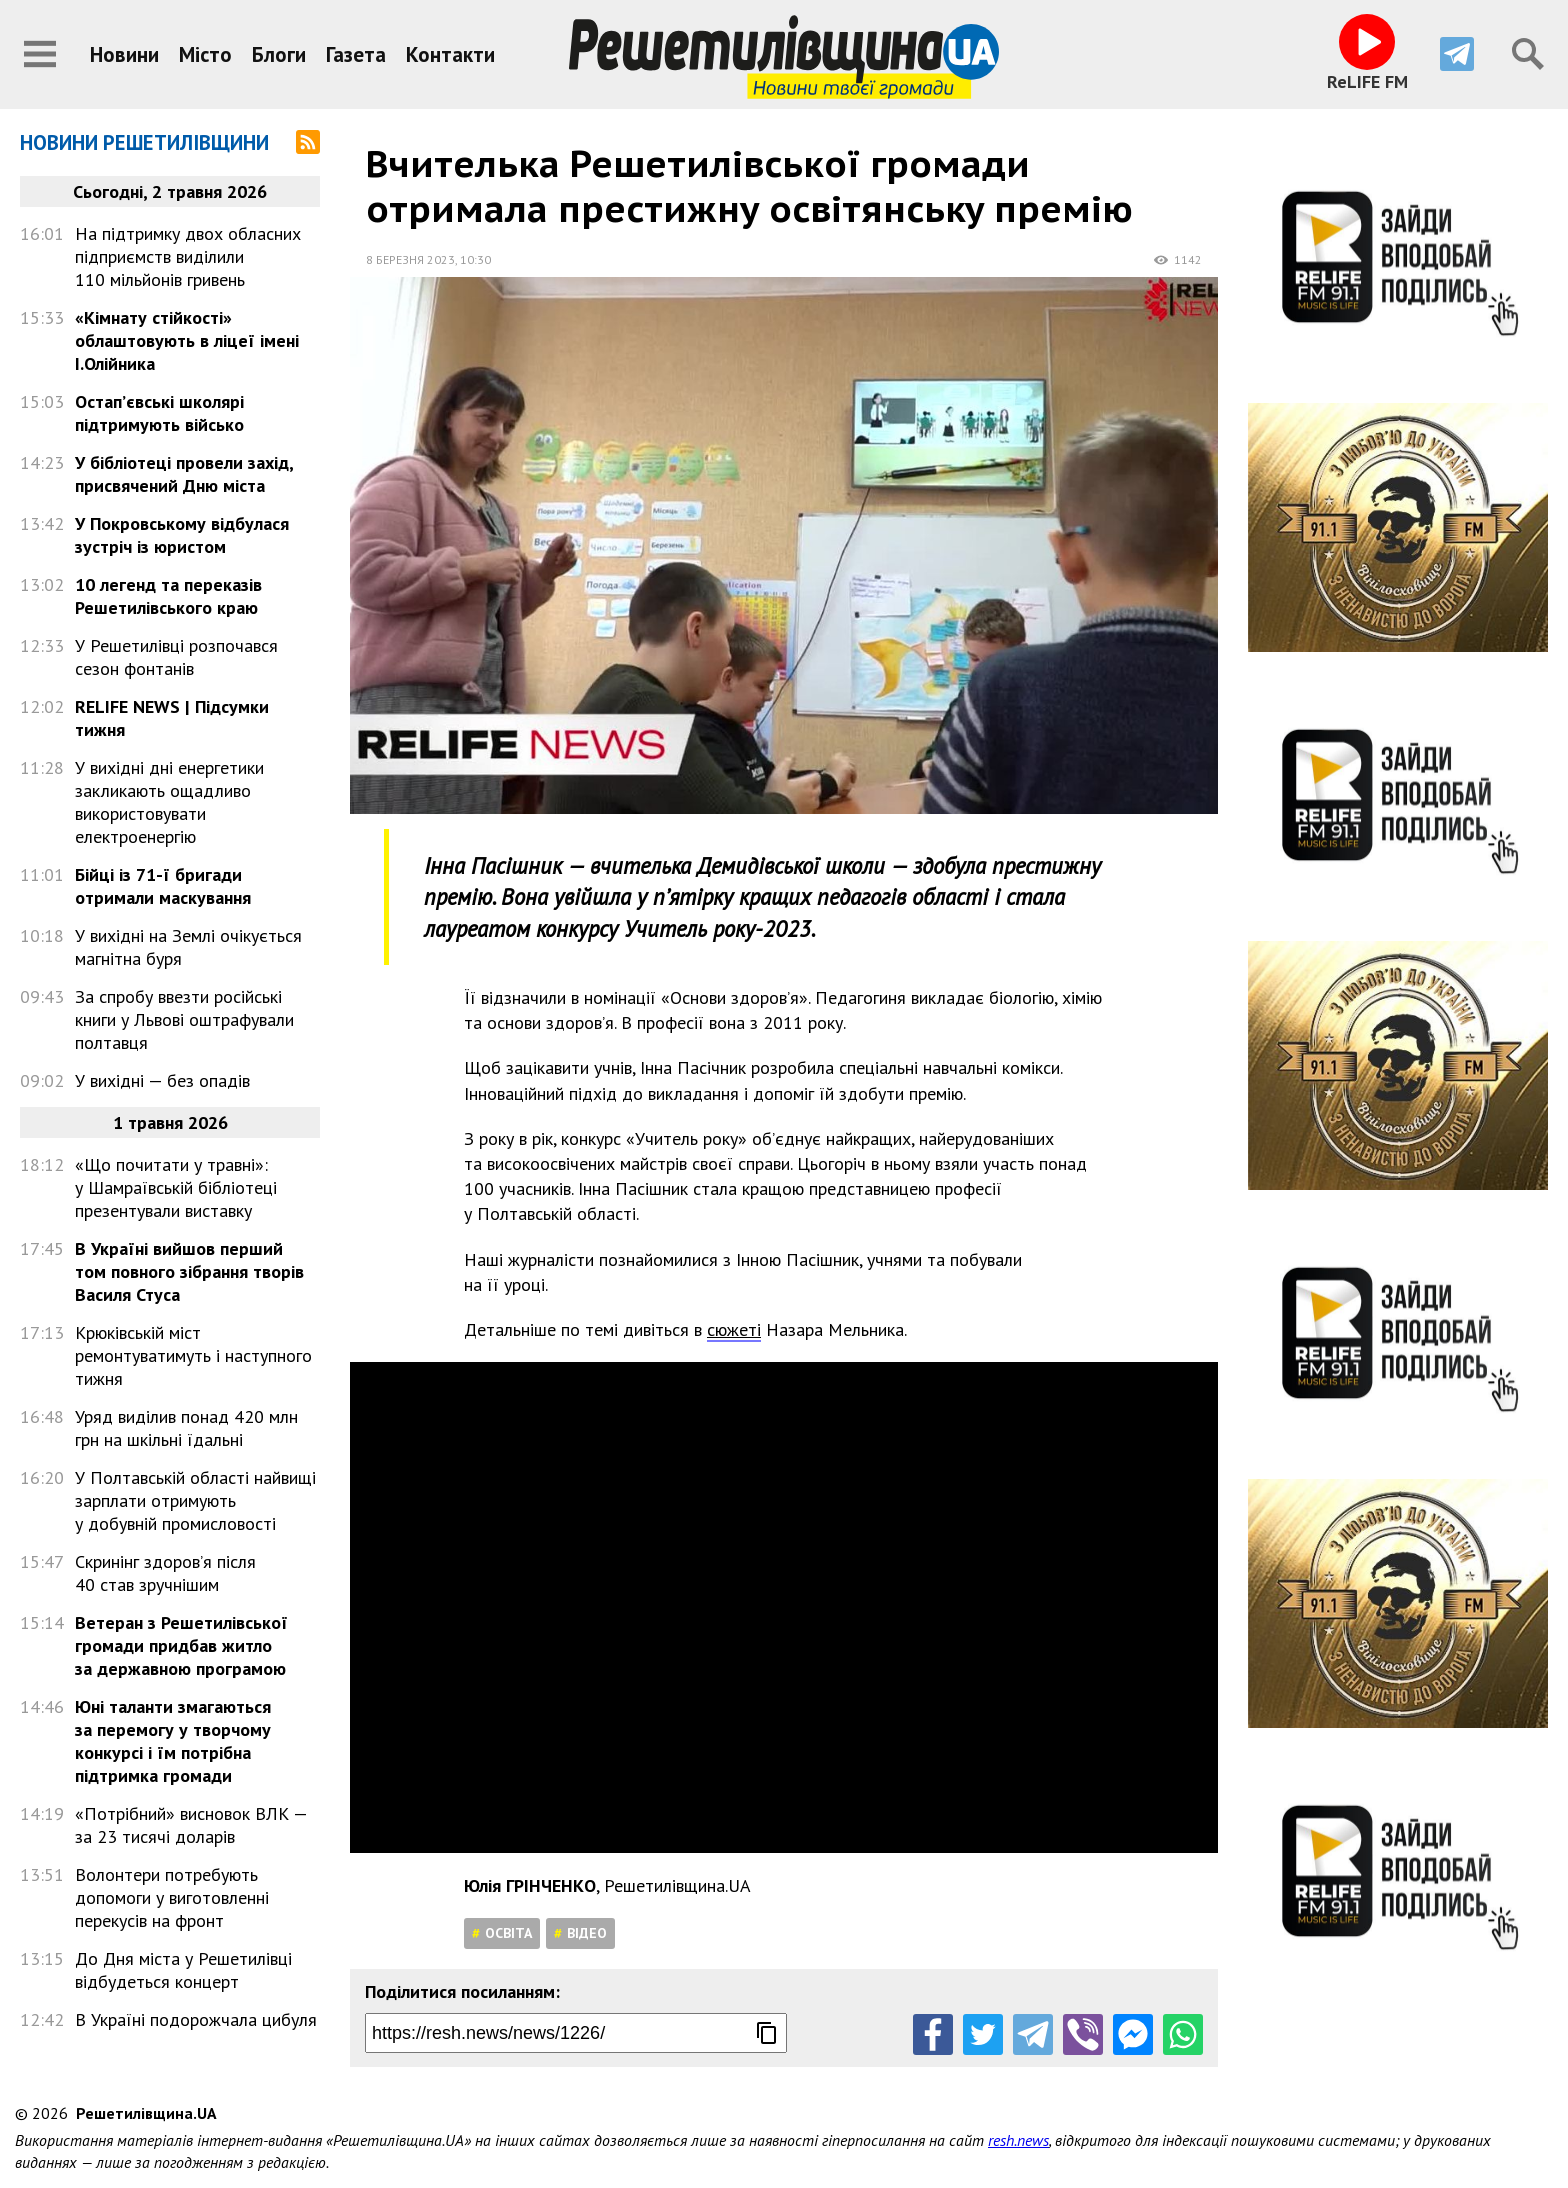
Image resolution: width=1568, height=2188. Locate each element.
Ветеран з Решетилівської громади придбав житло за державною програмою (181, 1645)
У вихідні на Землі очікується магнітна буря (188, 947)
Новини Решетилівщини (144, 142)
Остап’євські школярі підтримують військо (159, 413)
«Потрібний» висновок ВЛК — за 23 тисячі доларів (191, 1825)
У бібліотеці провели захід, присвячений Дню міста (184, 474)
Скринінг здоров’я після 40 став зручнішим (165, 1573)
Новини (124, 54)
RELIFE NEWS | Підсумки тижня (172, 718)
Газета (356, 54)
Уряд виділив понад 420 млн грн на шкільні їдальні (186, 1428)
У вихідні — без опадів (162, 1080)
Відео (587, 1933)
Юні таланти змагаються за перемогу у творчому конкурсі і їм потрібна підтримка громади (173, 1741)
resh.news (1018, 2140)
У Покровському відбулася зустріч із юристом (182, 535)
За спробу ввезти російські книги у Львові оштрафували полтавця (184, 1019)
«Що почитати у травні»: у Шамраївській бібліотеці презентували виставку (176, 1187)
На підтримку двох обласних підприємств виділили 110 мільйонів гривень (188, 256)
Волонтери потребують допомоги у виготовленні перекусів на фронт (172, 1897)
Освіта (508, 1933)
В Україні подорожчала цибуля (196, 2019)
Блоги (279, 54)
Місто (205, 54)
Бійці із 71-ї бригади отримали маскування (163, 886)
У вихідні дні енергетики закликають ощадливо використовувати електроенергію (169, 802)
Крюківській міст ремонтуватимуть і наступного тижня (193, 1355)
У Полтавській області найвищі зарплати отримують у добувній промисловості (195, 1500)
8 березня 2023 (410, 259)
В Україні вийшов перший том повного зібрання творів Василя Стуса (189, 1271)
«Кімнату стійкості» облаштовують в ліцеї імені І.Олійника (187, 340)
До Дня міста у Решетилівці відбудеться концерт (183, 1970)
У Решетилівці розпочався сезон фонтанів (176, 657)
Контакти (450, 54)
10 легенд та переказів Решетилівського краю (168, 596)
